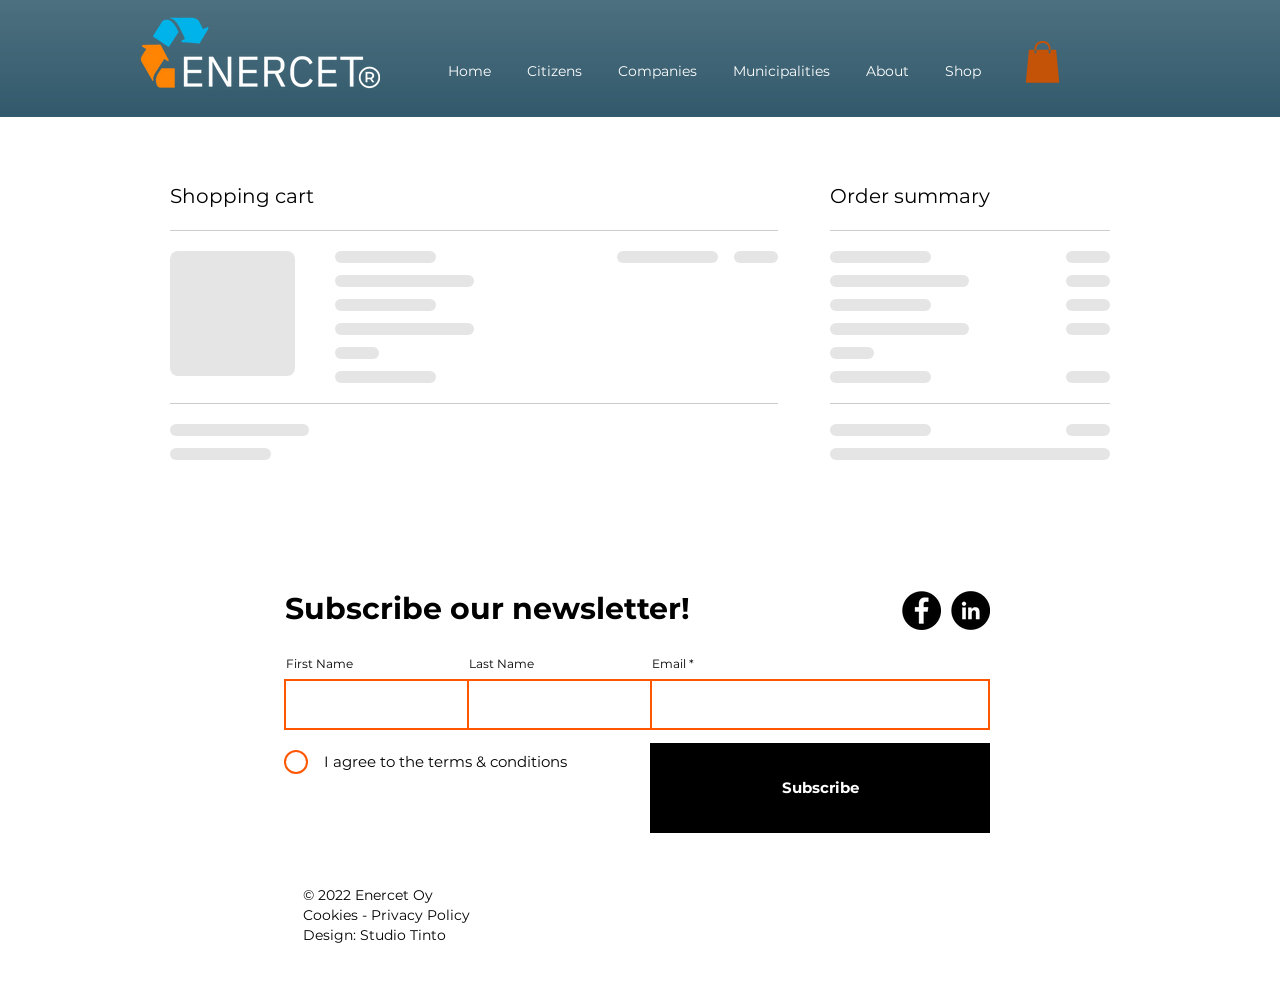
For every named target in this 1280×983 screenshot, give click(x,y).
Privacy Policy (420, 915)
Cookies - (337, 915)
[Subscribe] (820, 788)
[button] (1042, 62)
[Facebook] (921, 610)
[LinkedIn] (970, 610)
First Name (319, 664)
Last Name (501, 664)
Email (669, 664)
